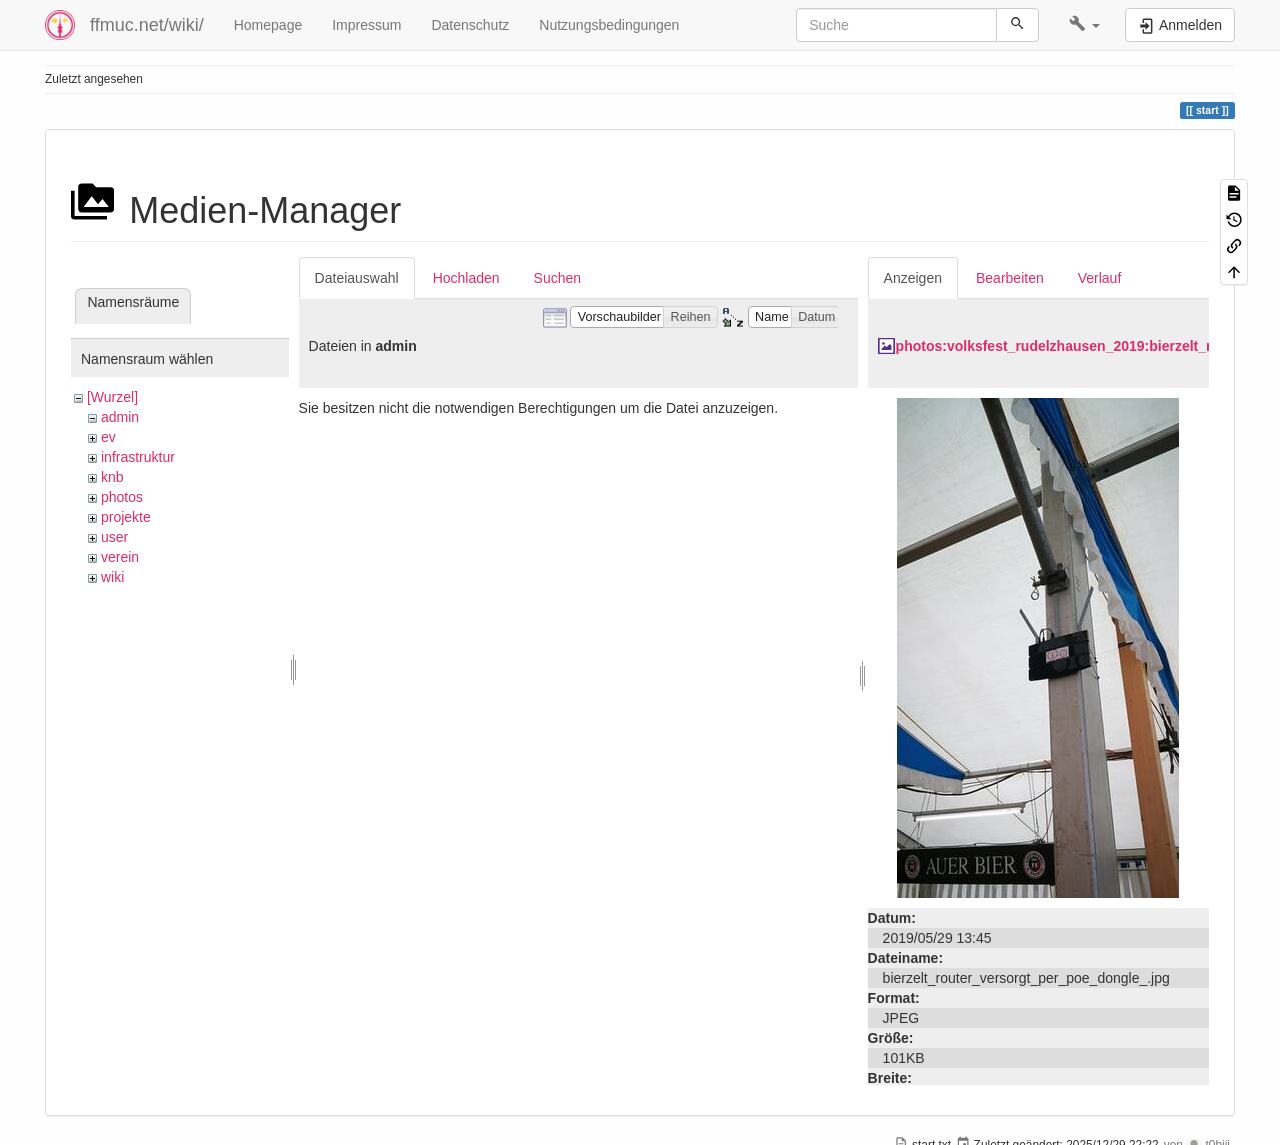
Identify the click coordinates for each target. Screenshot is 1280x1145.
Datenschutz (470, 25)
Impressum (366, 25)
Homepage (268, 25)
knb (112, 477)
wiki (112, 577)
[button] (1084, 25)
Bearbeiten (1010, 278)
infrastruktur (138, 457)
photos (122, 497)
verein (120, 557)
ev (108, 437)
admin (120, 417)
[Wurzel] (112, 397)
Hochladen (466, 278)
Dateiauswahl (357, 278)
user (114, 537)
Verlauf (1100, 278)
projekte (126, 517)
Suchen (557, 278)
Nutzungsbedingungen (609, 25)
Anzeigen (913, 278)
